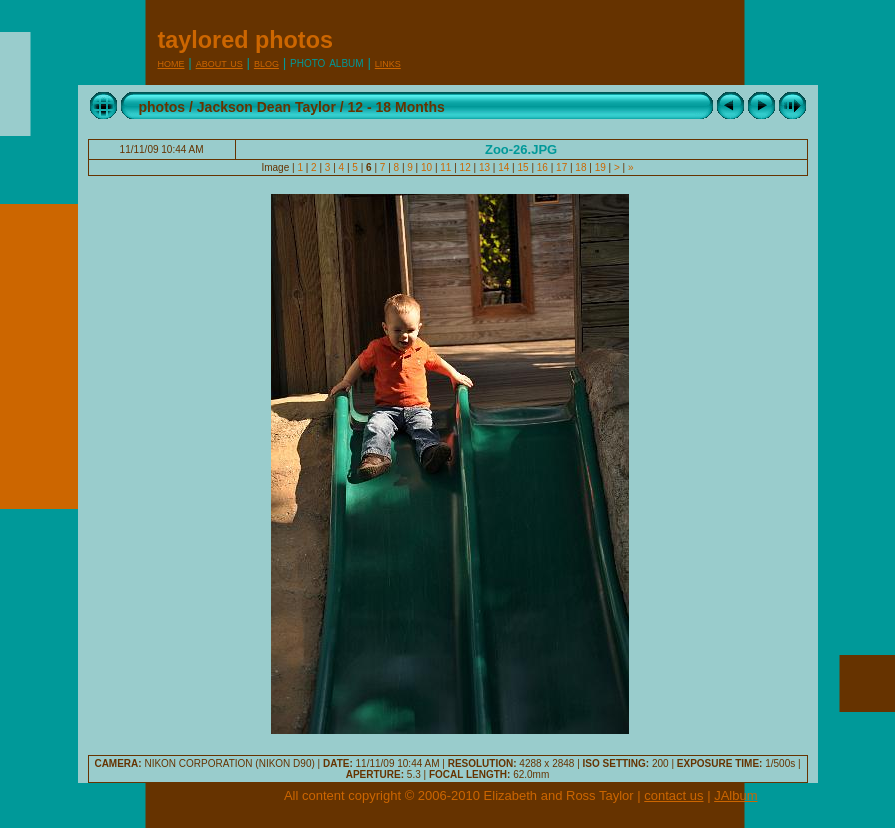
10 (426, 167)
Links (388, 62)
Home (171, 62)
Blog (266, 62)
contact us (673, 795)
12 (465, 167)
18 (581, 167)
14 (503, 167)
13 (484, 167)
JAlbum (735, 795)
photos (162, 107)
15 (523, 167)
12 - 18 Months (396, 107)
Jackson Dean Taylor (266, 107)
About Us (219, 62)
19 (600, 167)
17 (561, 167)
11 (446, 167)
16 (542, 167)
